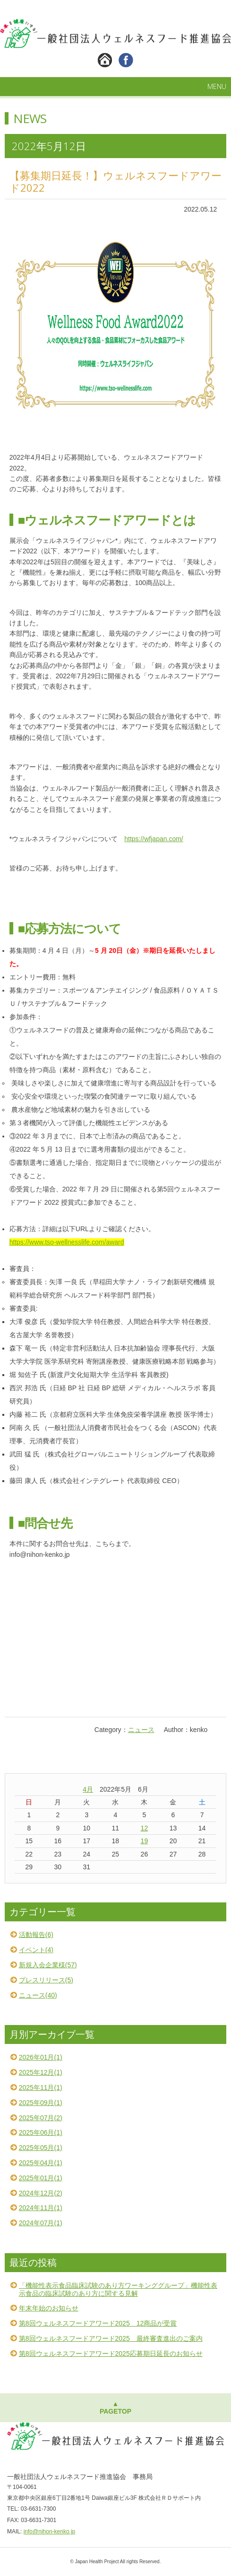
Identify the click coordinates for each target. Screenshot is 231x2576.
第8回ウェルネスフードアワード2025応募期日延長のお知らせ (111, 2353)
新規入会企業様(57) (48, 1965)
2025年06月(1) (40, 2132)
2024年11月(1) (40, 2208)
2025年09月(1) (40, 2102)
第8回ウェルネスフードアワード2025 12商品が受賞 (98, 2323)
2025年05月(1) (40, 2147)
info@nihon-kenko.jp (50, 2531)
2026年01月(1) (40, 2057)
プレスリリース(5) (46, 1980)
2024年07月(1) (40, 2223)
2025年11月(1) (40, 2087)
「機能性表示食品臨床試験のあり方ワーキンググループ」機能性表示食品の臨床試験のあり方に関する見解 (118, 2289)
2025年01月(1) (40, 2178)
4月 (88, 1789)
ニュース (141, 1729)
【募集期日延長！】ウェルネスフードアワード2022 (115, 181)
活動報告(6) (36, 1934)
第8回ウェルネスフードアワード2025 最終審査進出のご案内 (111, 2338)
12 (144, 1828)
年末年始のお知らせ (48, 2308)
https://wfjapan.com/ (153, 839)
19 (144, 1841)
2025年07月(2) (40, 2118)
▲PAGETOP (115, 2408)
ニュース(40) (38, 1995)
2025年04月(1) (40, 2163)
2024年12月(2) (40, 2193)
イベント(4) (36, 1950)
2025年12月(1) (40, 2072)
